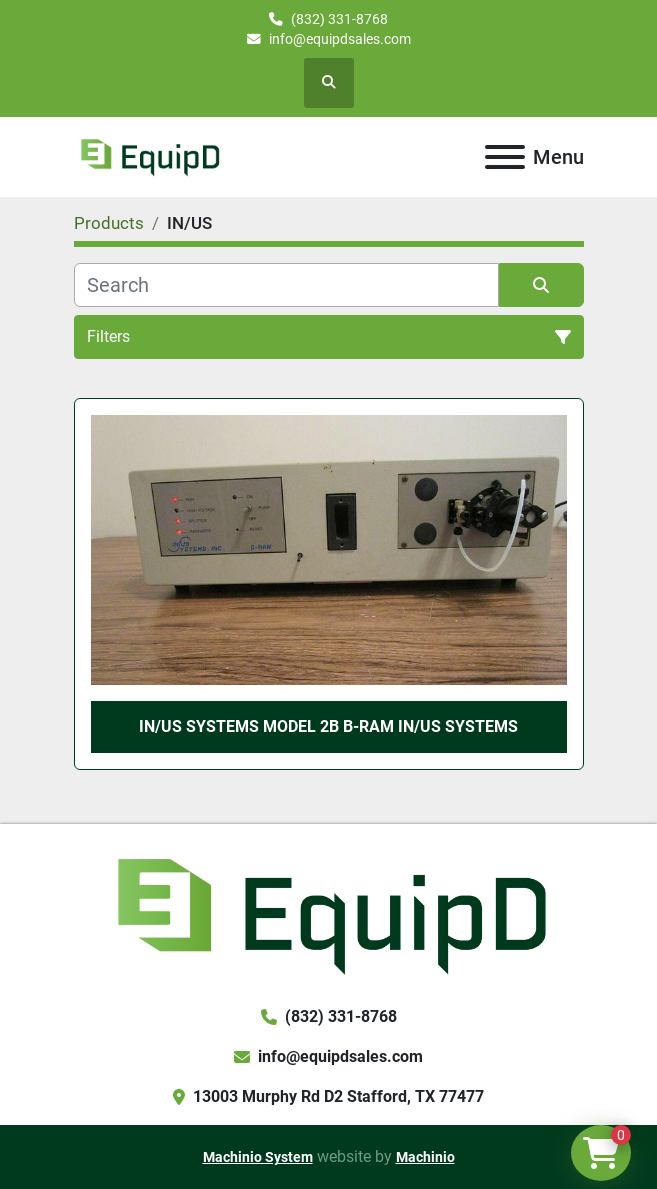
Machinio (425, 1157)
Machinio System (258, 1157)
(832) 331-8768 (339, 19)
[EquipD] (328, 913)
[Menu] (505, 157)
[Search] (286, 285)
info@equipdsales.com (340, 39)
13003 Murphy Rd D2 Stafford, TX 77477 (338, 1096)
